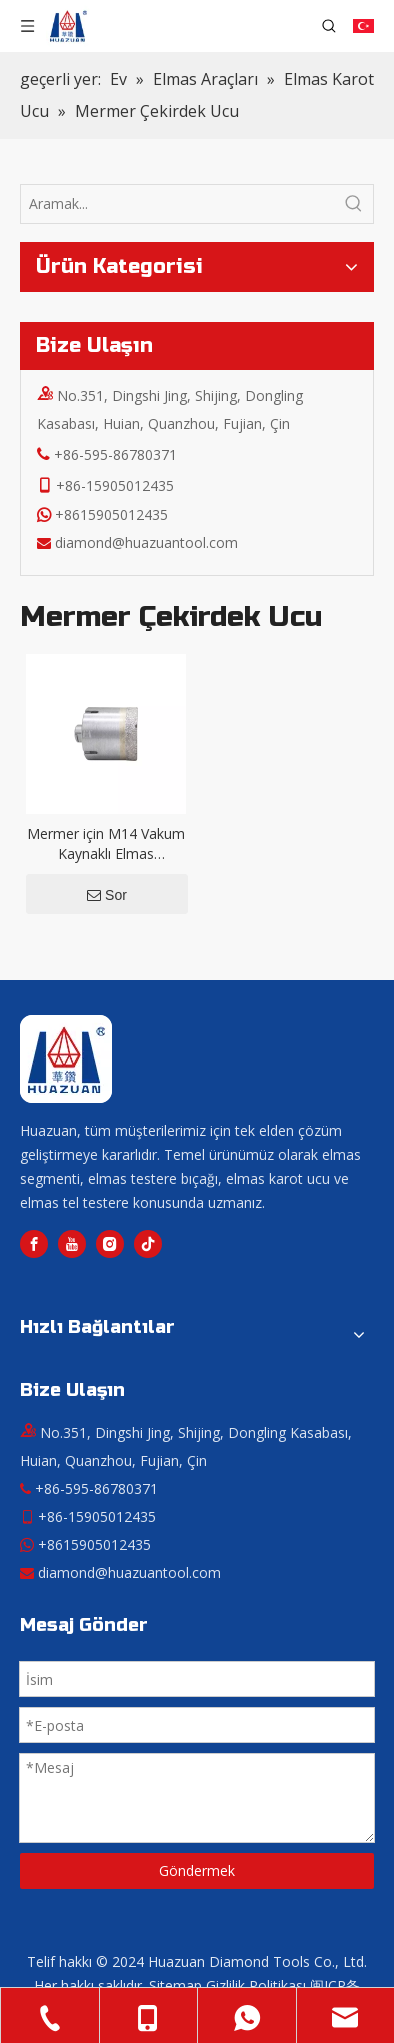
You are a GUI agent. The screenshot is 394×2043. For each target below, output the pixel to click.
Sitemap (175, 1985)
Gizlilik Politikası (256, 1985)
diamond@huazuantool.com (146, 542)
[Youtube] (72, 1244)
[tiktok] (148, 1244)
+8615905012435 (111, 514)
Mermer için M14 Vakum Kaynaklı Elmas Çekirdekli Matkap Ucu (106, 844)
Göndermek (197, 1870)
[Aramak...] (178, 204)
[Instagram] (110, 1244)
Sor (107, 895)
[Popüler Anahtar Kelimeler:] (354, 204)
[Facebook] (34, 1244)
